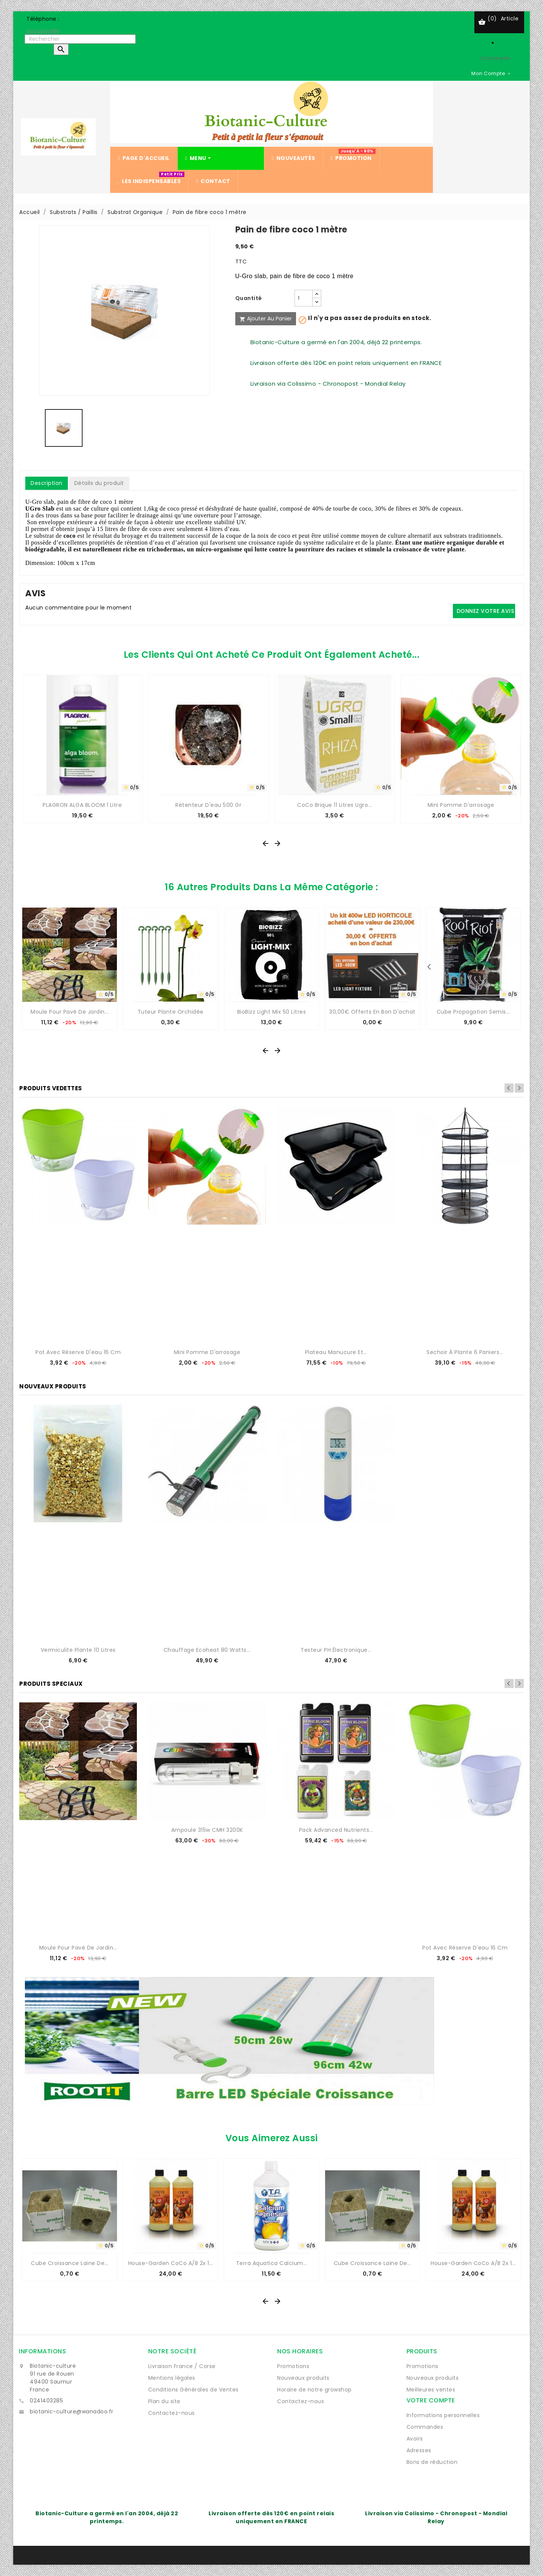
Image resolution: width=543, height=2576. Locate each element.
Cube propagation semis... (473, 1012)
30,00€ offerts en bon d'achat (372, 1012)
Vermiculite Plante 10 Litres (78, 1650)
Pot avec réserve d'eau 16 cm (78, 1352)
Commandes (424, 2427)
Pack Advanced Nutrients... (336, 1830)
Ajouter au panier (265, 318)
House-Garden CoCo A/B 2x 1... (170, 2263)
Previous (509, 1088)
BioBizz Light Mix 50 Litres (271, 1012)
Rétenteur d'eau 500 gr (208, 805)
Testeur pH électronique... (336, 1650)
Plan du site (164, 2401)
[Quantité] (304, 298)
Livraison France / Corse (182, 2366)
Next (519, 1088)
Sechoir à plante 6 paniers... (464, 1352)
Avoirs (414, 2438)
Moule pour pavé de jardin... (70, 1012)
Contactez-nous (171, 2413)
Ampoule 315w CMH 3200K (207, 1830)
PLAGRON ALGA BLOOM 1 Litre (82, 805)
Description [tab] (47, 483)
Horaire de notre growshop (314, 2389)
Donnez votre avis (485, 611)
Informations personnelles (443, 2415)
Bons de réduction (432, 2462)
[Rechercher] (80, 39)
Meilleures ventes (431, 2389)
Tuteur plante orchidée (171, 1012)
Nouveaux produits (303, 2378)
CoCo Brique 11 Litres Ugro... (334, 805)
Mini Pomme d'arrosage (461, 805)
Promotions (293, 2366)
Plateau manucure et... (336, 1352)
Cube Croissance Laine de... (70, 2263)
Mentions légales (171, 2378)
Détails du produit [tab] (99, 483)
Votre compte (430, 2400)
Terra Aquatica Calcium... (271, 2263)
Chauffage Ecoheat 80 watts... (207, 1650)
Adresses (418, 2450)
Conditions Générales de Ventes (193, 2389)
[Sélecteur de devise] (491, 73)
